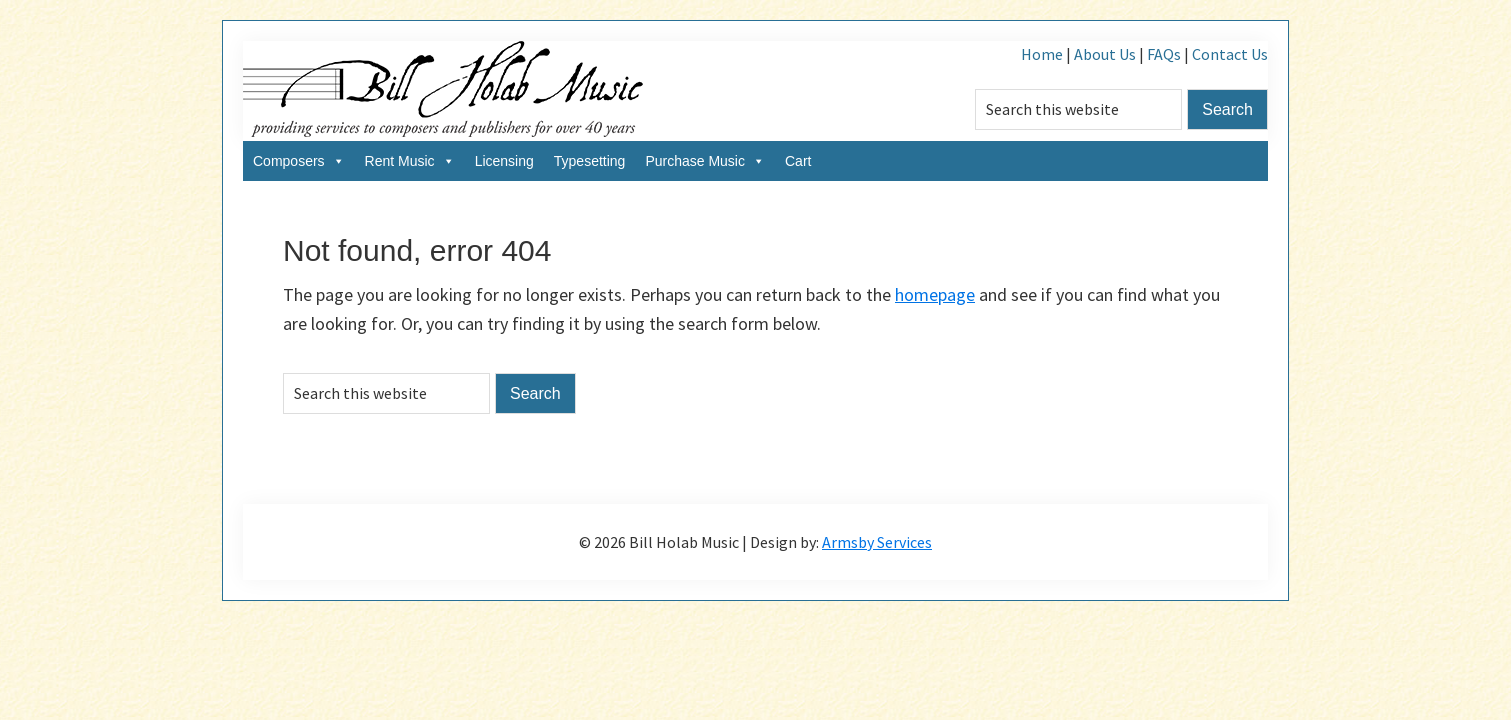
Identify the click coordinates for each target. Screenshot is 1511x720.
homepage (935, 294)
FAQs (1164, 54)
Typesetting (590, 161)
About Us (1105, 54)
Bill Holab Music (443, 91)
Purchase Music (705, 161)
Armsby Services (877, 542)
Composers (299, 161)
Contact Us (1230, 54)
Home (1042, 54)
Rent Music (410, 161)
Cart (798, 161)
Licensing (504, 161)
